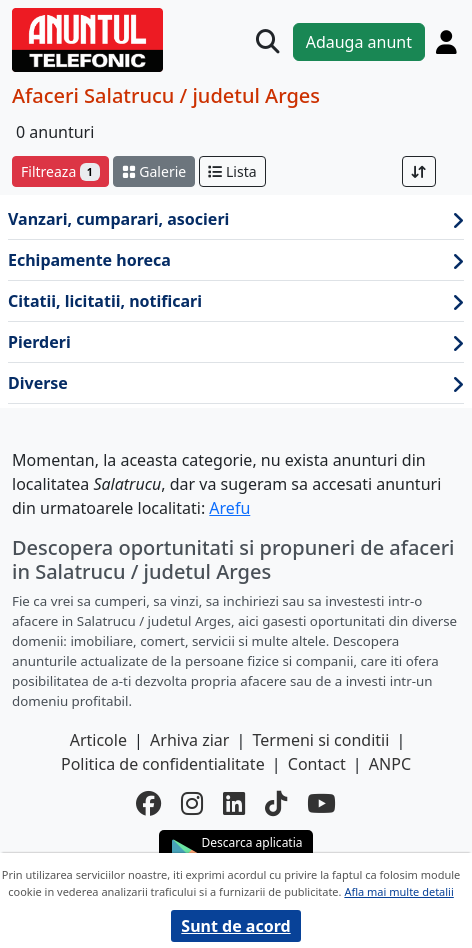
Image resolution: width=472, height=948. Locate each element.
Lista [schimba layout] (232, 171)
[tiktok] (276, 803)
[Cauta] (268, 42)
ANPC (390, 764)
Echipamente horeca (236, 260)
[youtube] (321, 803)
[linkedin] (234, 803)
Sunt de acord (235, 926)
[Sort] (419, 171)
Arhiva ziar (189, 740)
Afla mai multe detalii (398, 891)
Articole (98, 740)
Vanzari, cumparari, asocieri (236, 219)
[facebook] (148, 803)
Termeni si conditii (321, 740)
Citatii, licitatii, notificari (236, 301)
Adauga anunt (359, 42)
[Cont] (446, 42)
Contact (317, 764)
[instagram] (192, 803)
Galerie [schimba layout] (154, 171)
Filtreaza (60, 171)
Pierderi (236, 342)
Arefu (229, 508)
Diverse (236, 383)
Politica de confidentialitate (163, 764)
